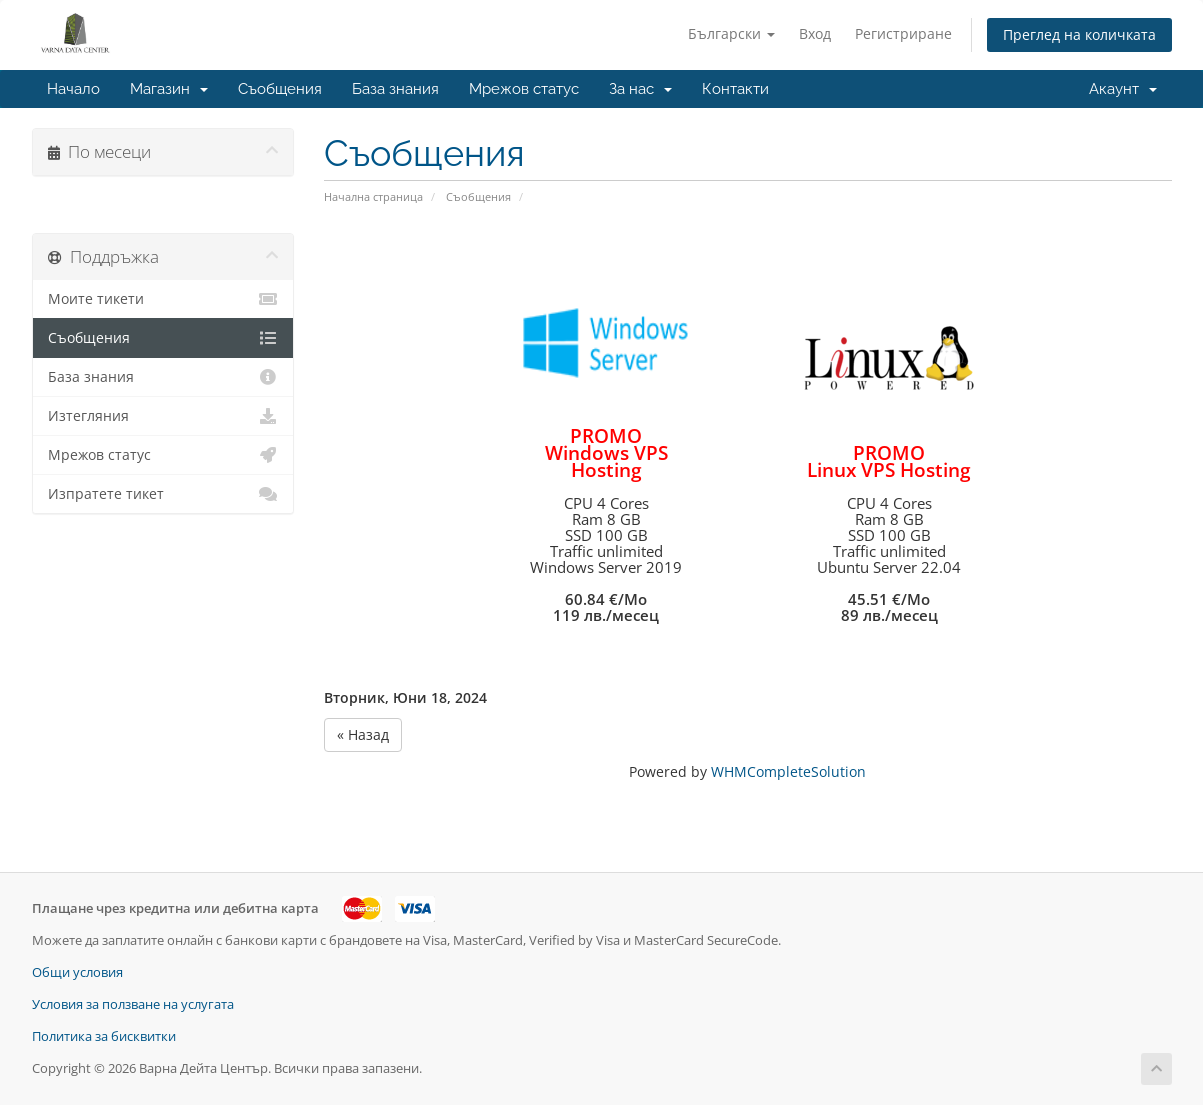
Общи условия (77, 972)
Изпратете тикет (163, 494)
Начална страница (373, 196)
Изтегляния (163, 416)
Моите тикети (163, 299)
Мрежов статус (524, 89)
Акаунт (1123, 89)
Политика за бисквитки (104, 1036)
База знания (395, 89)
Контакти (735, 89)
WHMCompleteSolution (788, 771)
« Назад (363, 734)
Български (731, 33)
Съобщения (280, 89)
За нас (640, 89)
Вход (815, 33)
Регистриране (903, 33)
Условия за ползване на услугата (133, 1004)
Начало (73, 89)
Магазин (169, 89)
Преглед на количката (1079, 34)
